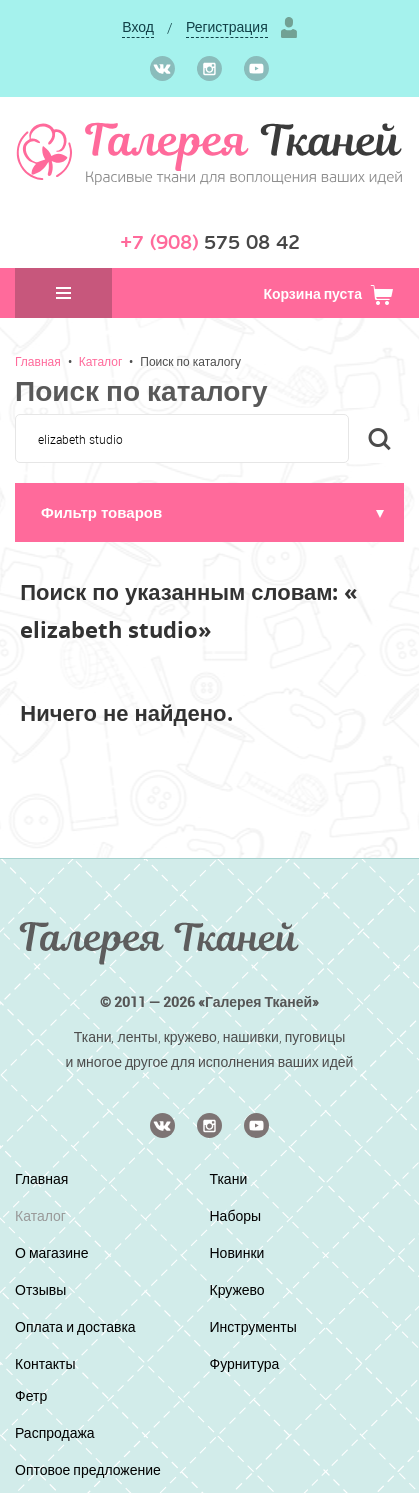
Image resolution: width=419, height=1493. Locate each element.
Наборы (236, 1215)
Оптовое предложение (88, 1469)
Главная (38, 361)
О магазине (52, 1252)
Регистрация (227, 26)
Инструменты (253, 1326)
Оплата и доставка (75, 1326)
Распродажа (55, 1432)
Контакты (45, 1363)
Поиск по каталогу (190, 361)
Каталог (101, 361)
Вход (138, 26)
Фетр (31, 1395)
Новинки (237, 1252)
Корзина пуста (328, 293)
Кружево (237, 1289)
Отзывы (40, 1289)
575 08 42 (210, 242)
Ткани (229, 1178)
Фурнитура (245, 1363)
